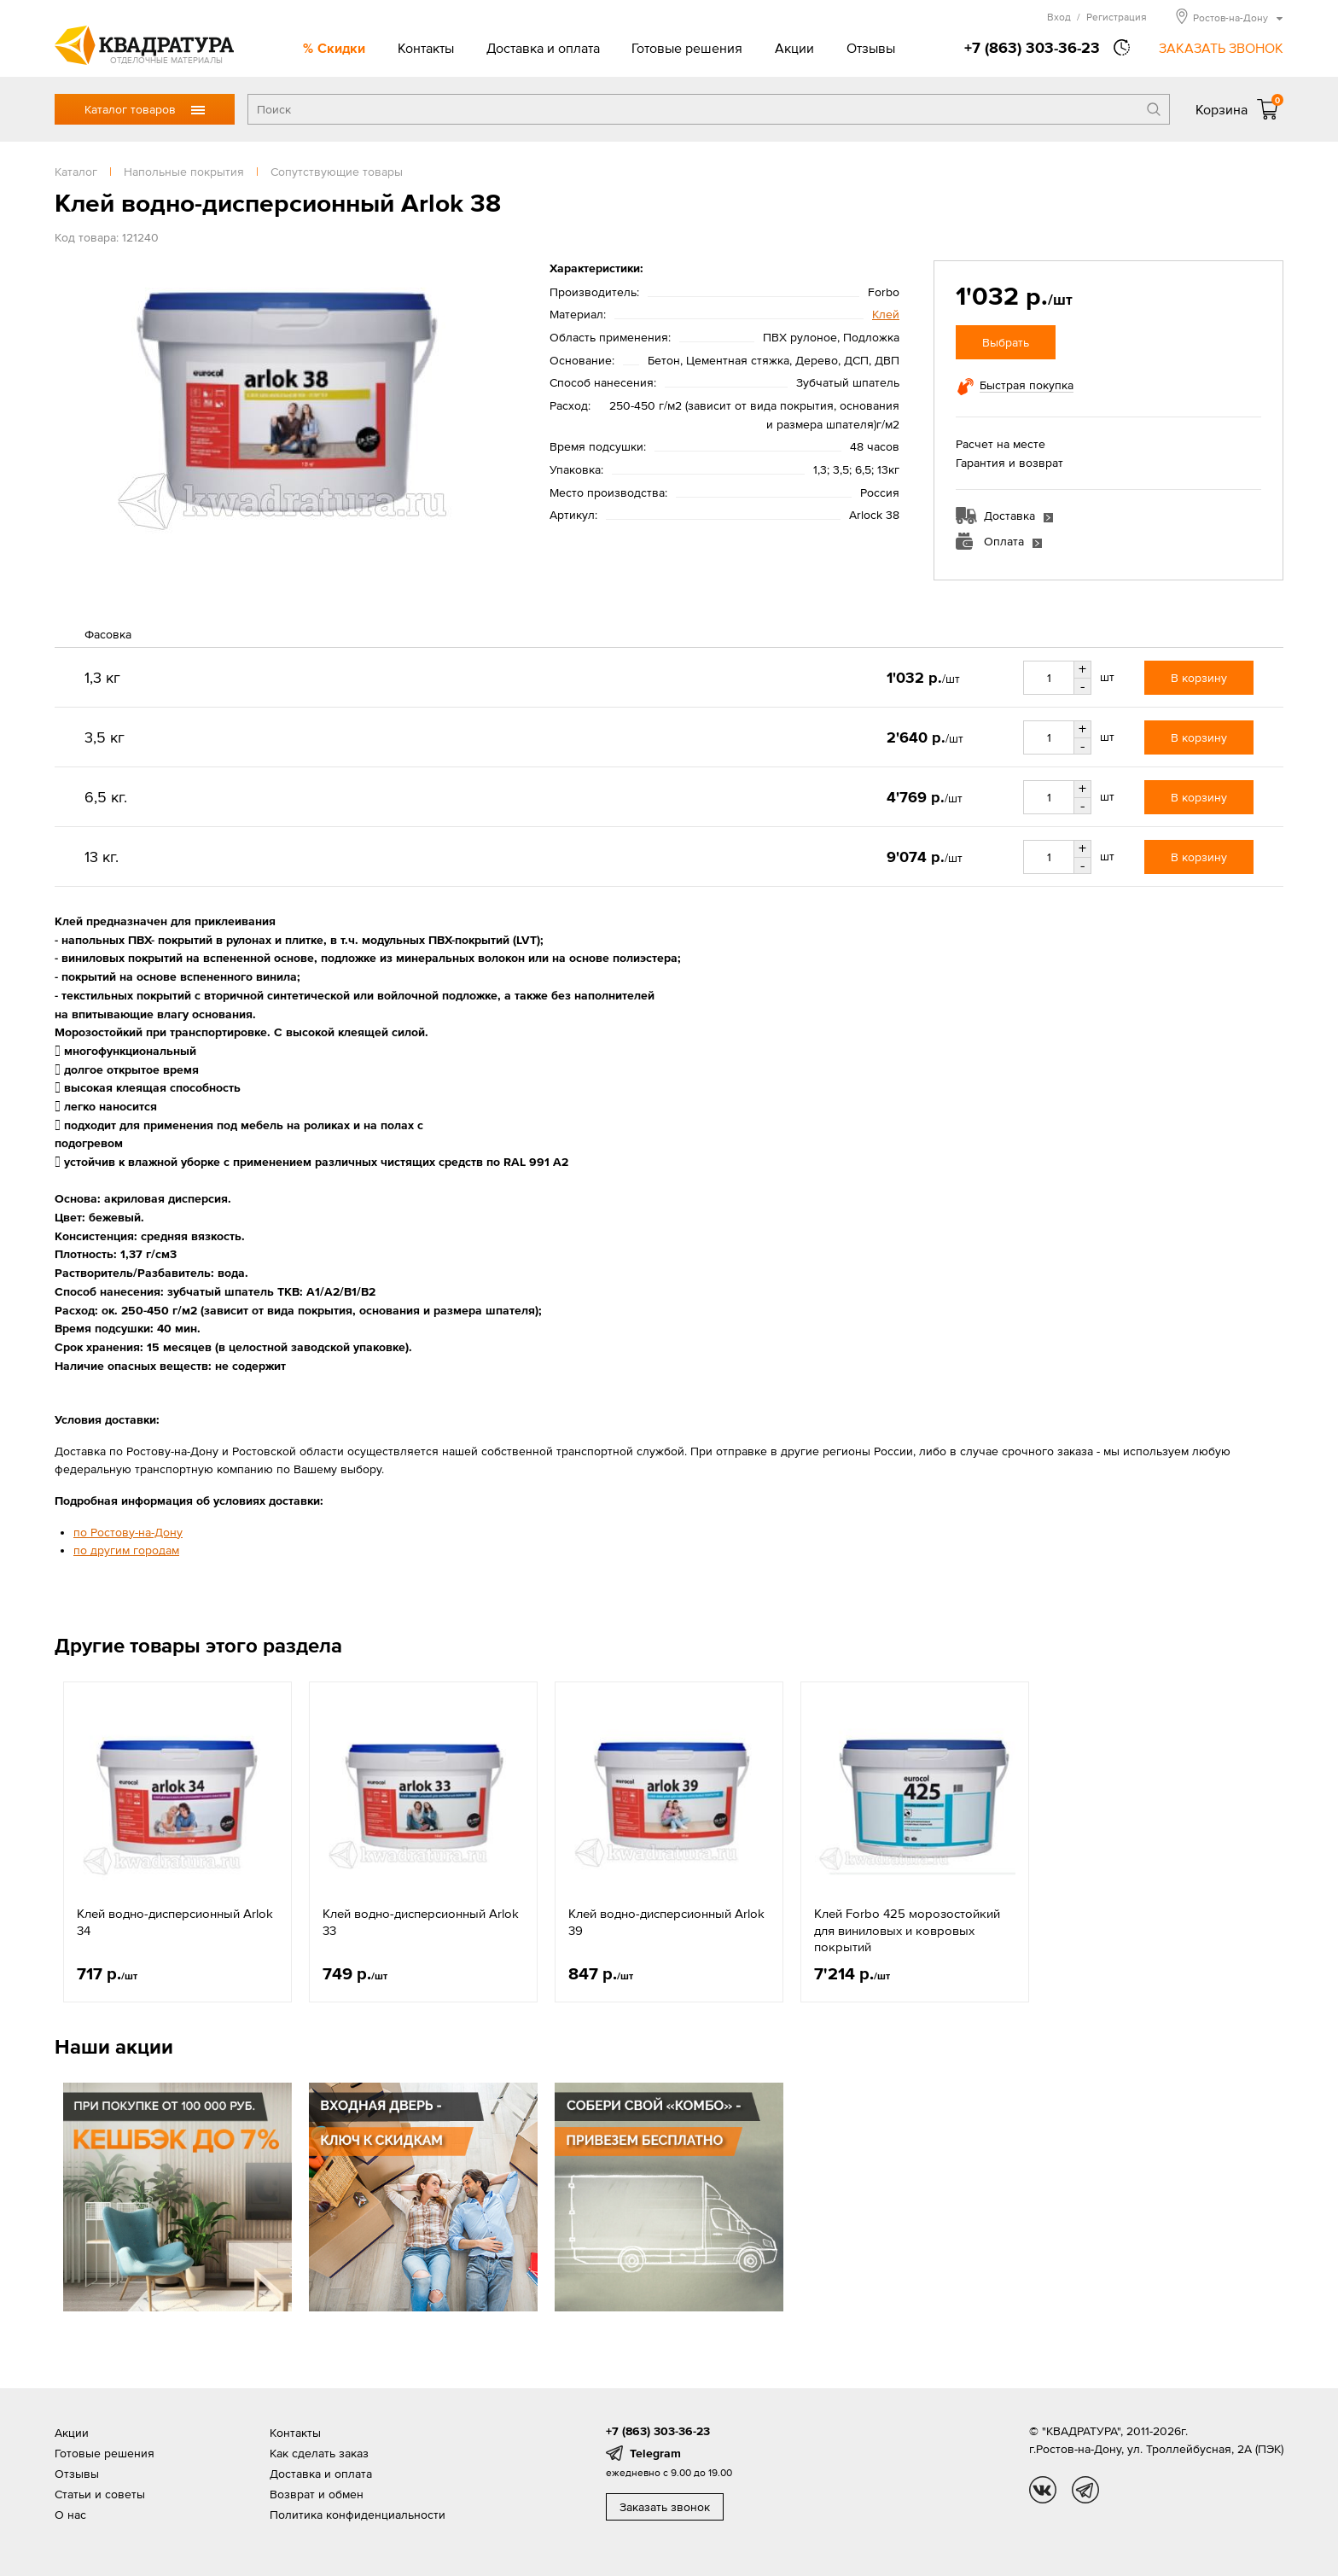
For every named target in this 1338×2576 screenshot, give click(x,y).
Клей (885, 314)
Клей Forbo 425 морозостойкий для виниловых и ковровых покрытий (907, 1930)
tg (1085, 2489)
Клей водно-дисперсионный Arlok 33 (421, 1922)
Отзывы (870, 47)
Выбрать (1005, 342)
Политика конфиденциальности (357, 2514)
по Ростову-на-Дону (128, 1532)
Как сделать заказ (319, 2453)
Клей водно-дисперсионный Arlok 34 (175, 1922)
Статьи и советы (100, 2494)
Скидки (341, 47)
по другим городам (126, 1550)
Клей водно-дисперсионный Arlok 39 (666, 1922)
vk (1042, 2489)
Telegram (655, 2453)
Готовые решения (686, 47)
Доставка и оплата (543, 47)
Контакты (426, 47)
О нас (70, 2514)
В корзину (1199, 678)
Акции (794, 47)
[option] (177, 1841)
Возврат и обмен (317, 2494)
